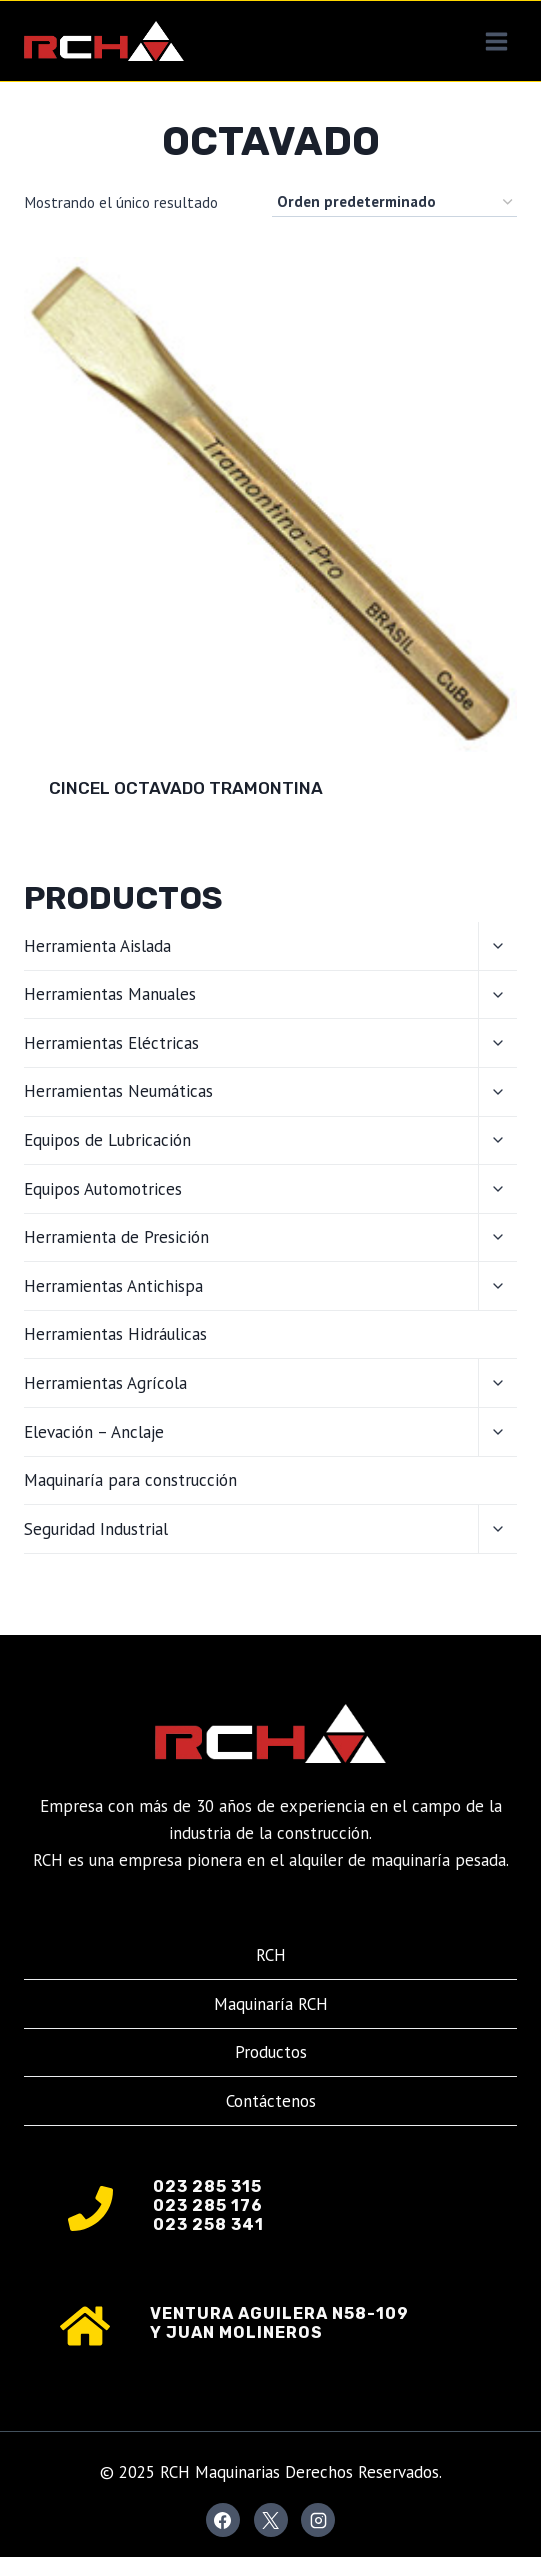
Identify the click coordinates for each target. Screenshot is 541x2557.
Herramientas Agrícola (105, 1383)
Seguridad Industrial (96, 1529)
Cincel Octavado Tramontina (186, 788)
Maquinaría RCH (271, 2004)
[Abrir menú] (496, 41)
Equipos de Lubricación (107, 1140)
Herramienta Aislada (97, 946)
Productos (271, 2052)
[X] (271, 2520)
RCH (271, 1955)
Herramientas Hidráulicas (115, 1334)
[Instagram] (318, 2520)
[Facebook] (223, 2520)
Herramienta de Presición (116, 1237)
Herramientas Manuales (110, 994)
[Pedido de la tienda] (394, 202)
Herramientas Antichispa (113, 1286)
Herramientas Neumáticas (118, 1091)
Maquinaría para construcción (130, 1480)
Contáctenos (271, 2101)
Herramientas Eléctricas (111, 1043)
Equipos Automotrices (103, 1189)
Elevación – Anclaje (94, 1432)
